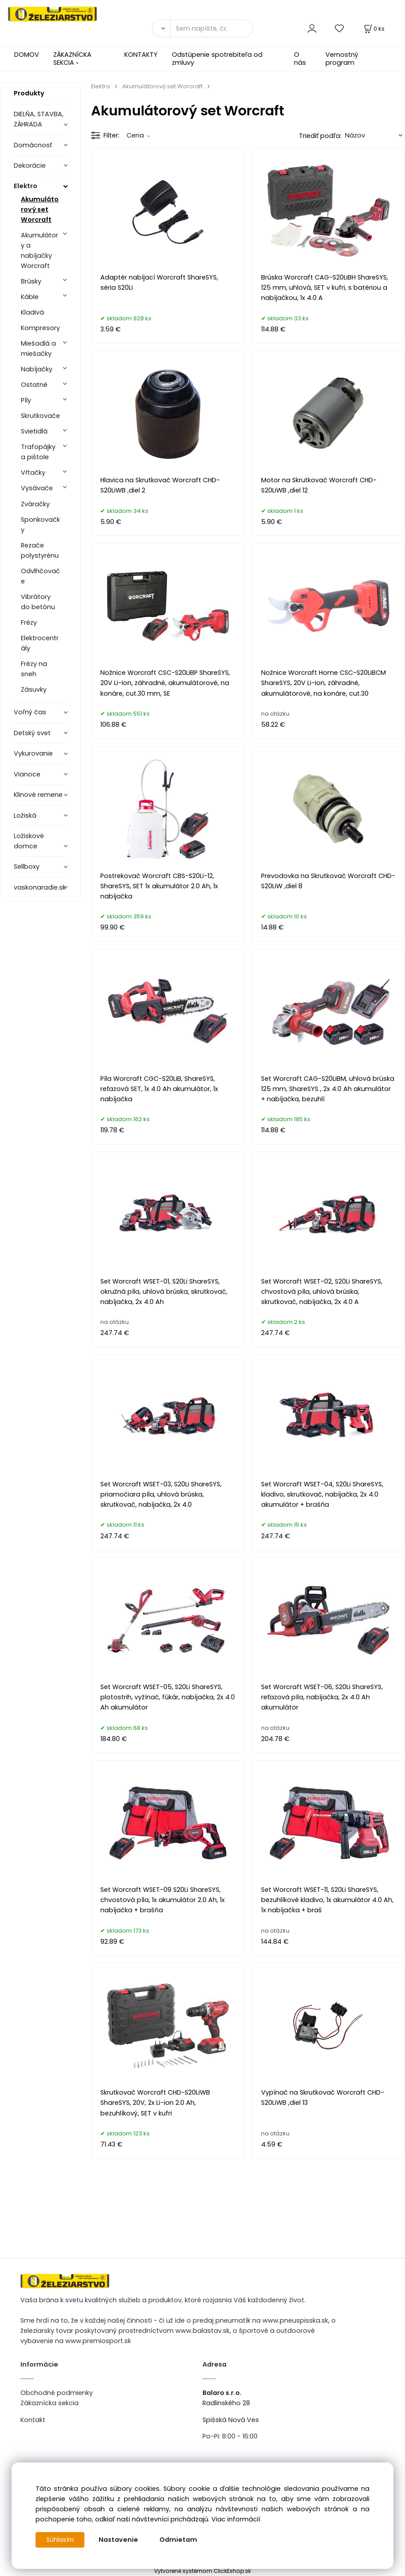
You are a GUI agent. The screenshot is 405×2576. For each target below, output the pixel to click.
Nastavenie (120, 2539)
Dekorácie (30, 165)
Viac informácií (235, 2519)
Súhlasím (60, 2539)
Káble (30, 296)
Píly (26, 400)
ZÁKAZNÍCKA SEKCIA (72, 58)
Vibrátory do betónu (38, 601)
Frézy (29, 622)
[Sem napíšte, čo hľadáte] (211, 28)
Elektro (25, 185)
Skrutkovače (40, 415)
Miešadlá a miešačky (38, 348)
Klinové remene (38, 794)
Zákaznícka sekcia (49, 2403)
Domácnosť (33, 145)
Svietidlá (34, 431)
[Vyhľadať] (161, 28)
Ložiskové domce (29, 841)
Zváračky (35, 504)
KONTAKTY (141, 54)
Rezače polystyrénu (40, 550)
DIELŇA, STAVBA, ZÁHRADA (39, 119)
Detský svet (32, 733)
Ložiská (25, 815)
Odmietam (180, 2539)
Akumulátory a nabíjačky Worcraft (39, 250)
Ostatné (34, 384)
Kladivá (32, 312)
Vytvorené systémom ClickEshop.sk (202, 2571)
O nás (300, 58)
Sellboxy (27, 866)
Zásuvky (34, 689)
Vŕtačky (33, 472)
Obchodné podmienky (56, 2392)
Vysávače (37, 488)
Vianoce (27, 774)
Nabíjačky (36, 369)
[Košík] (373, 28)
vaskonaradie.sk (40, 887)
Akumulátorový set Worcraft (40, 209)
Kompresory (40, 327)
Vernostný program (342, 58)
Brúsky (31, 281)
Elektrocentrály (40, 643)
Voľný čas (30, 712)
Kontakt (32, 2419)
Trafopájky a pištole (38, 451)
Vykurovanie (33, 753)
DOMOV (26, 54)
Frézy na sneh (34, 668)
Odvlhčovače (40, 576)
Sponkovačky (40, 524)
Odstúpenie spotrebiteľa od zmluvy (217, 58)
